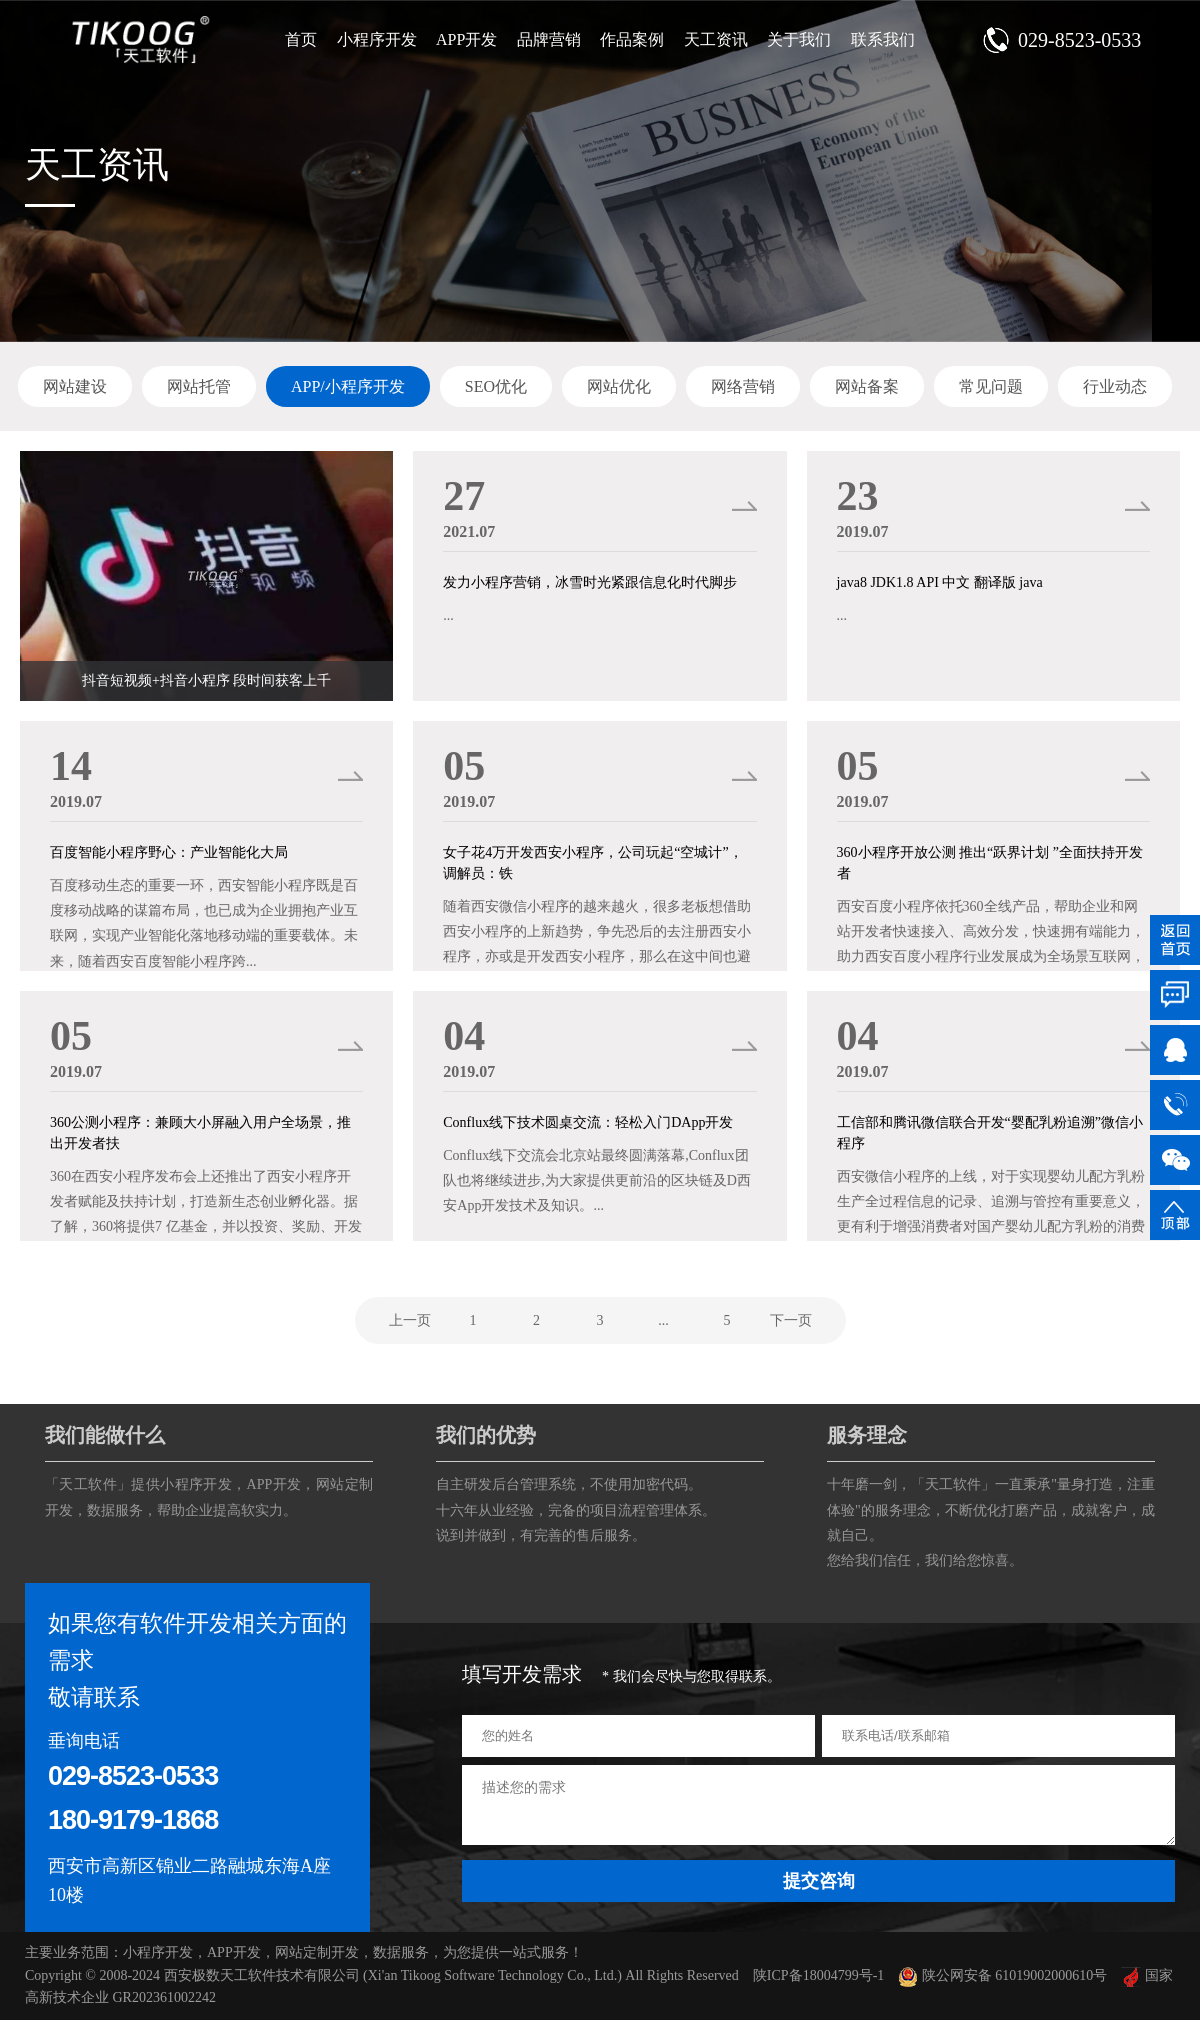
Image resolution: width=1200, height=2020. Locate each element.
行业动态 (1115, 386)
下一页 (791, 1320)
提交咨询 (819, 1881)
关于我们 (799, 39)
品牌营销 (549, 39)
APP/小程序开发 (348, 386)
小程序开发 (377, 39)
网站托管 (199, 386)
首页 (301, 39)
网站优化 (619, 386)
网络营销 (743, 386)
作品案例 (632, 39)
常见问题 (991, 386)
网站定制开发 (317, 1952)
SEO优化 (496, 386)
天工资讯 (716, 39)
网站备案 (867, 386)
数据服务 (115, 1510)
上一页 (410, 1320)
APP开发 (466, 39)
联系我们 (883, 39)
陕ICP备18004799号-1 (818, 1975)
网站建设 (75, 386)
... (663, 1320)
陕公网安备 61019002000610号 (1002, 1975)
